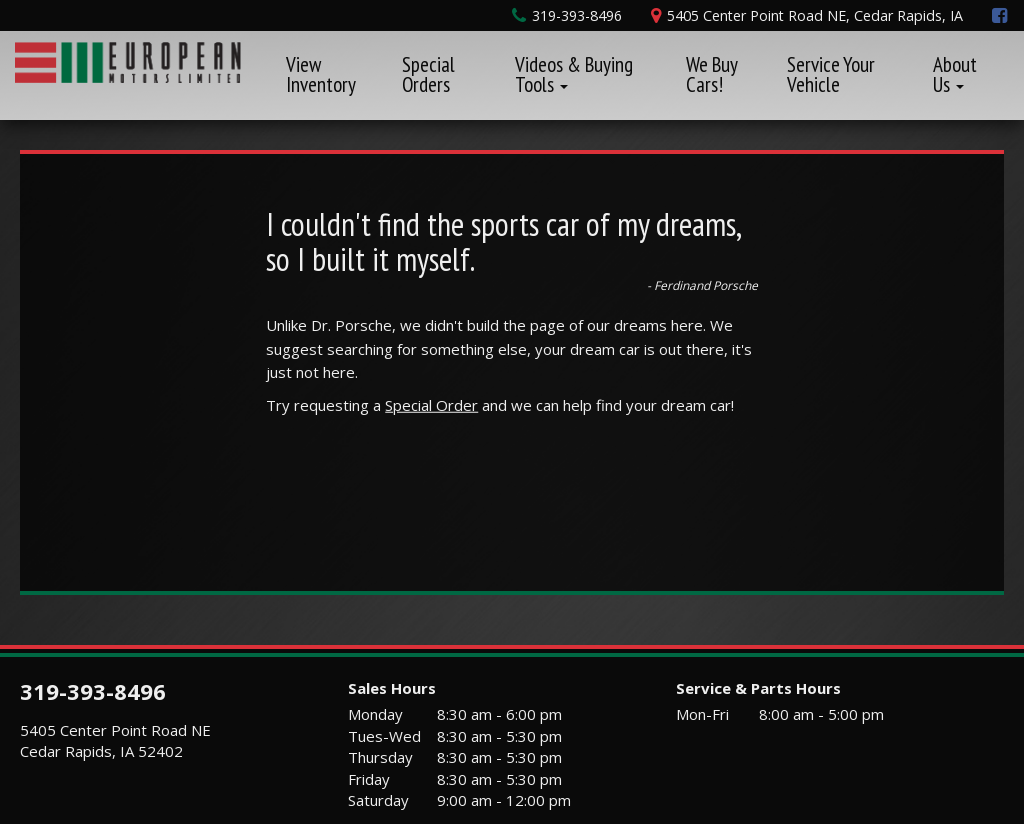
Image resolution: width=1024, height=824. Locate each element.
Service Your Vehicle (831, 74)
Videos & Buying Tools (574, 74)
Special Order (431, 405)
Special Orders (428, 74)
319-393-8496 (93, 691)
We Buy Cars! (711, 74)
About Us (955, 74)
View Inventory (321, 74)
